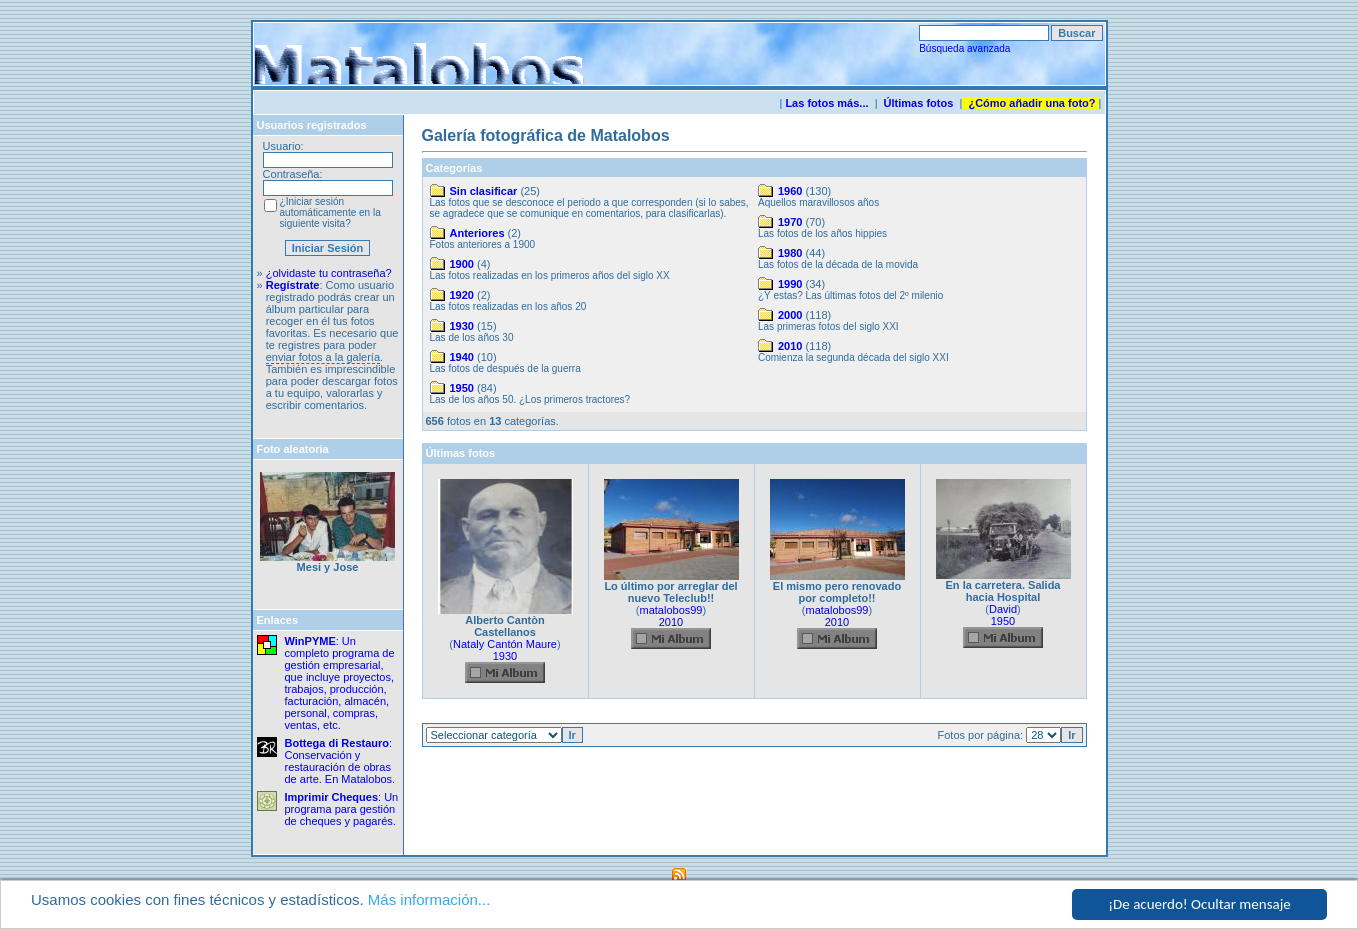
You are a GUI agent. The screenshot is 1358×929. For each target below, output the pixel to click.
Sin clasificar (484, 191)
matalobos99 (671, 610)
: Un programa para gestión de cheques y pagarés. (342, 809)
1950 (462, 388)
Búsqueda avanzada (964, 48)
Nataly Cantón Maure (505, 644)
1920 (462, 295)
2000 (790, 315)
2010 (790, 346)
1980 (790, 253)
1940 (462, 357)
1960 (790, 191)
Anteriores (477, 233)
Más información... (429, 899)
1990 (790, 284)
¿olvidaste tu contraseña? (329, 273)
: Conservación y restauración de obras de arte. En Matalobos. (340, 761)
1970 (790, 222)
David (1003, 609)
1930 (462, 326)
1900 (462, 264)
